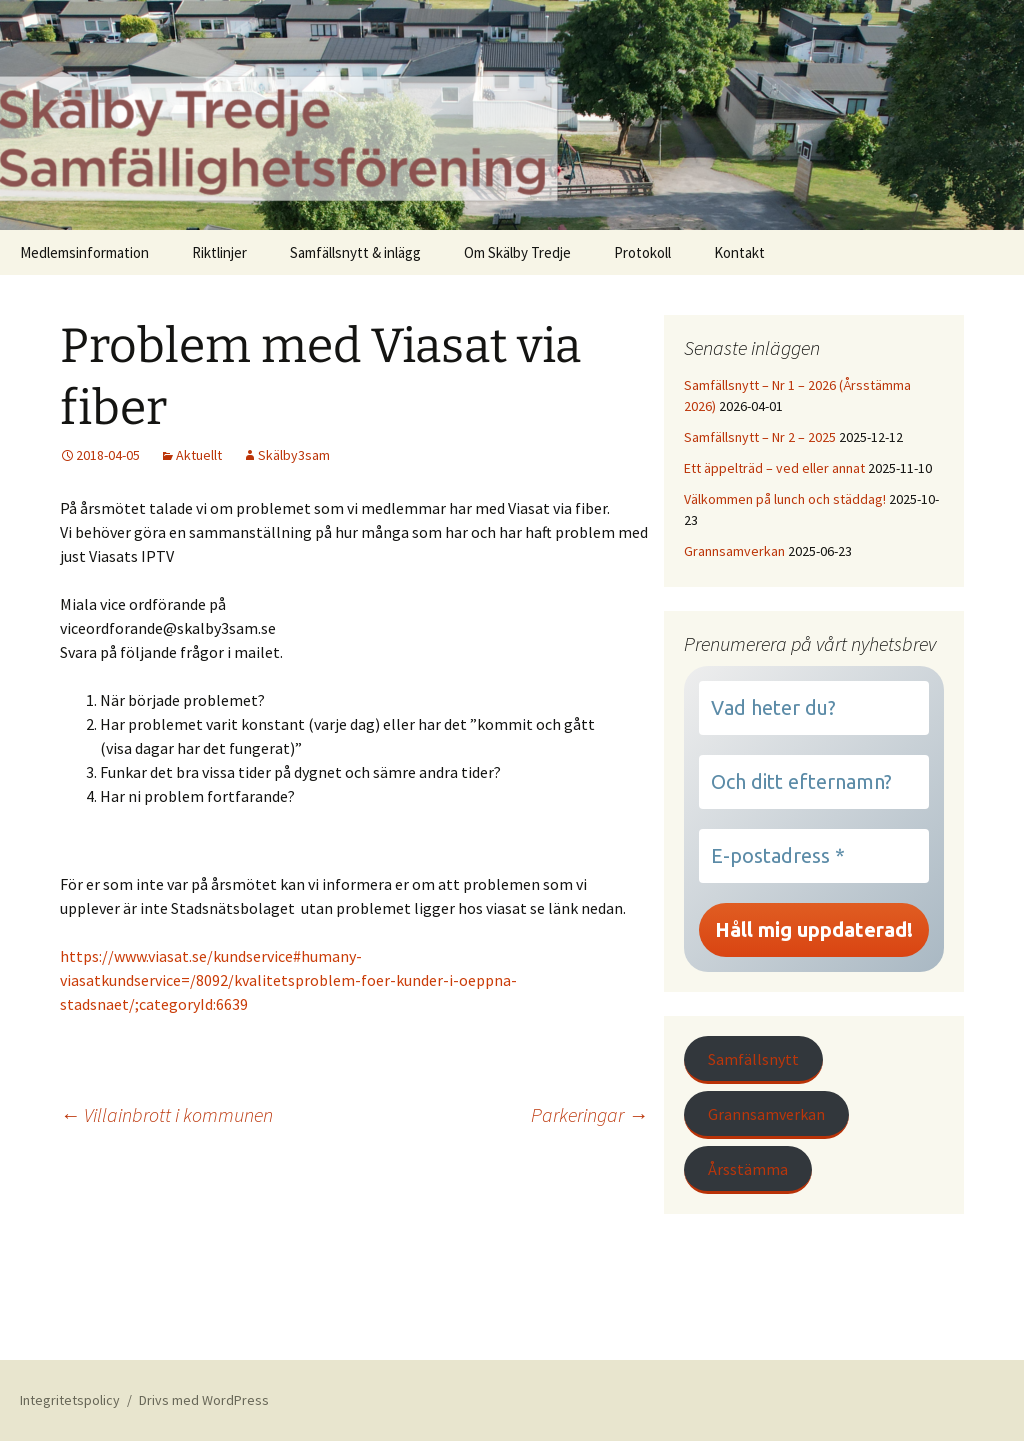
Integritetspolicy (70, 1400)
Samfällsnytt (753, 1059)
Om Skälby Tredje (517, 252)
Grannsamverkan (734, 551)
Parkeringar (589, 1114)
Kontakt (739, 252)
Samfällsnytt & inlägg (355, 252)
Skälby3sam (294, 455)
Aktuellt (199, 455)
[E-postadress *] (814, 856)
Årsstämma (748, 1169)
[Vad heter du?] (814, 708)
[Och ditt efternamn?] (814, 782)
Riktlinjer (219, 252)
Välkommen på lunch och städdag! (785, 499)
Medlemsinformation (84, 252)
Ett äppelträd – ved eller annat (774, 468)
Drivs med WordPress (204, 1400)
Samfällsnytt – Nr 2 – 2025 (760, 437)
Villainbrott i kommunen (166, 1114)
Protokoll (642, 252)
